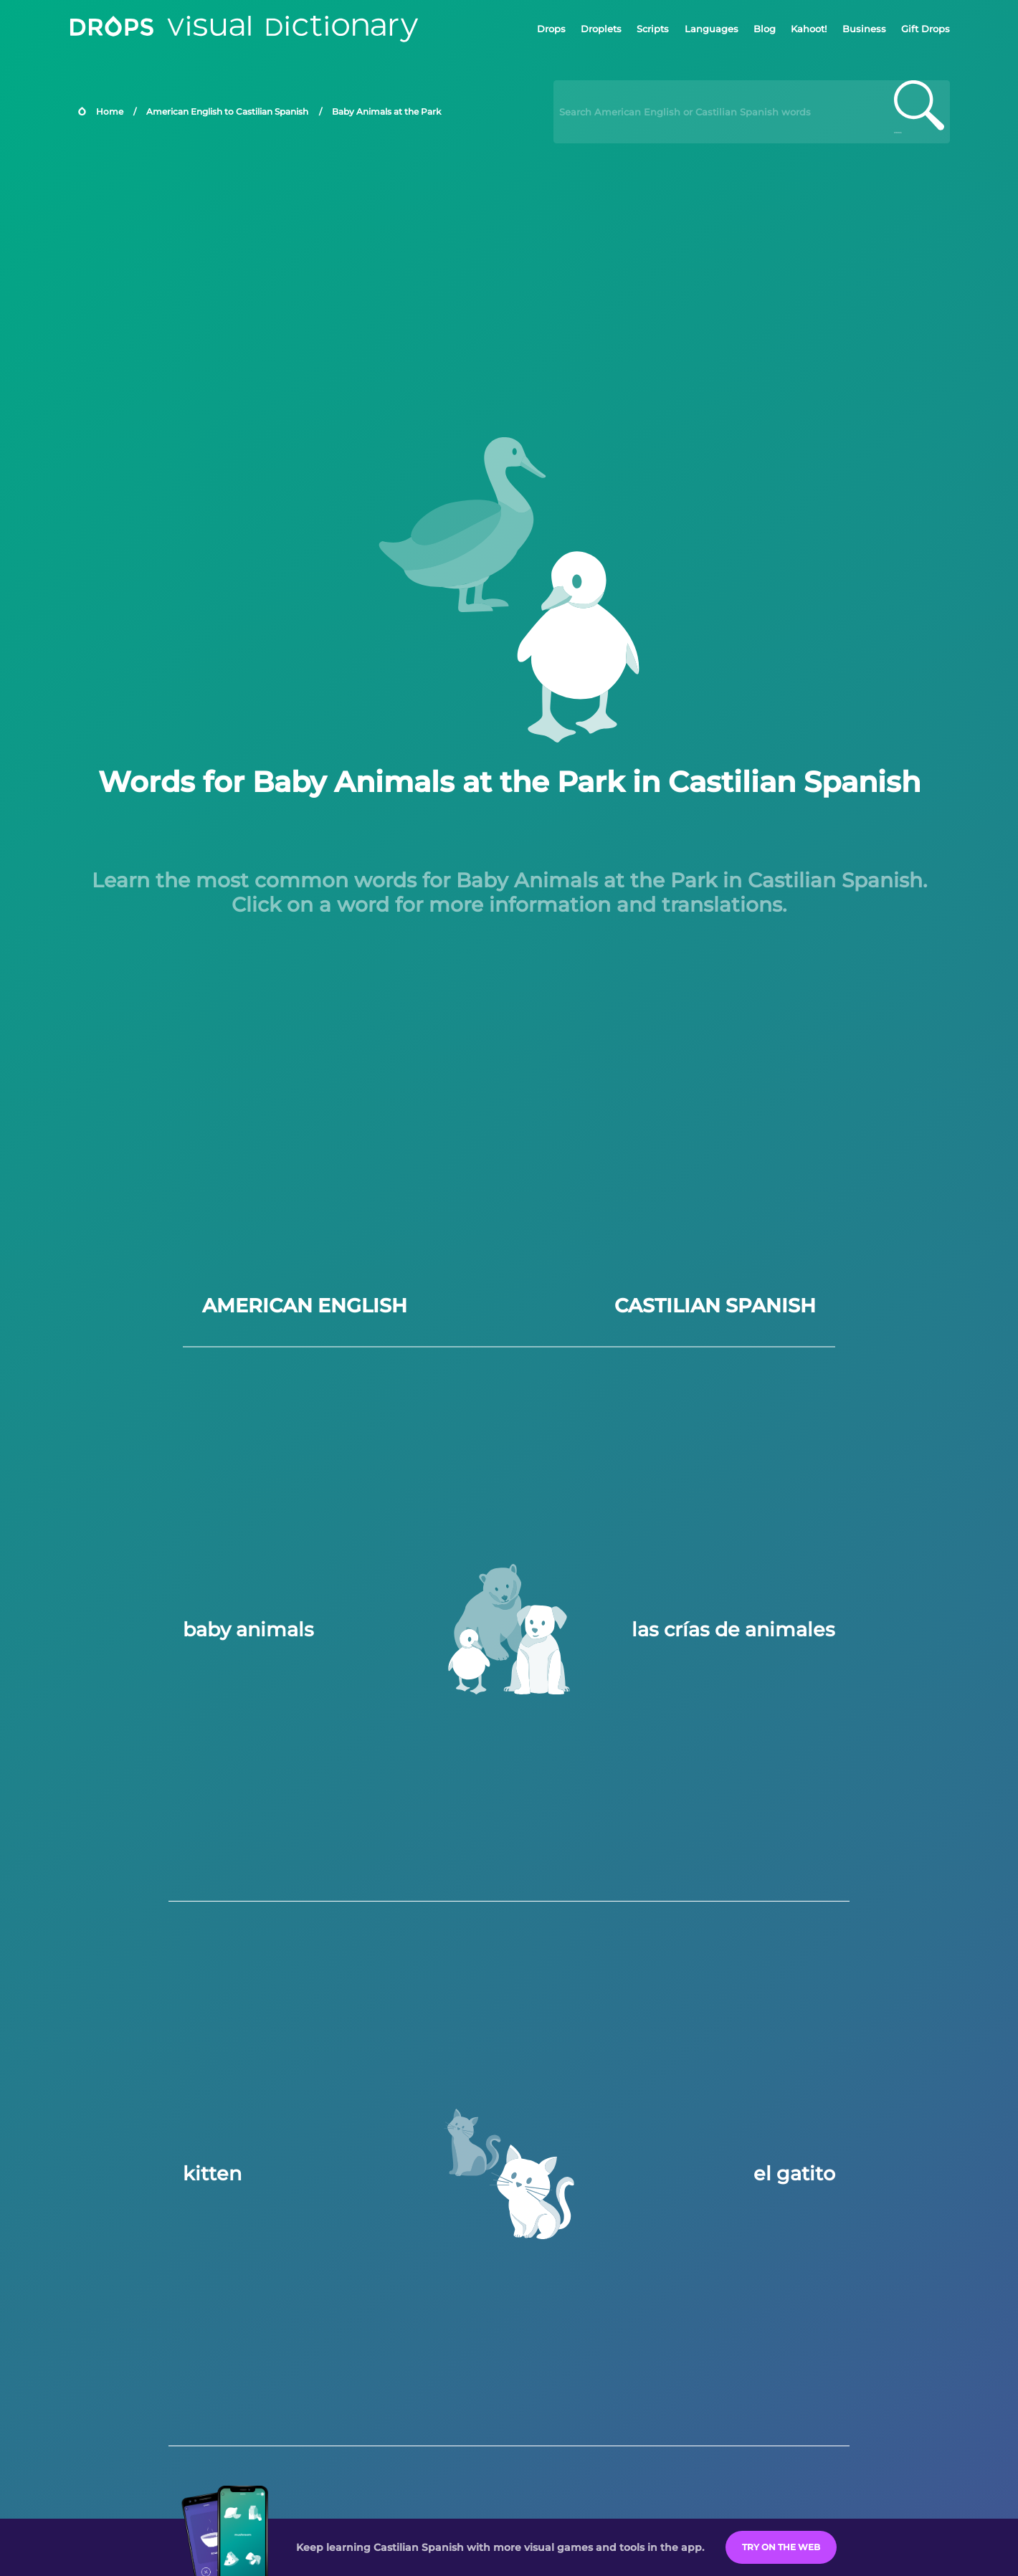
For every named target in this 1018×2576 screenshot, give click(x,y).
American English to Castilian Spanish (227, 111)
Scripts (653, 28)
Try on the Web (781, 2547)
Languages (711, 28)
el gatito (794, 2173)
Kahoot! (809, 28)
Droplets (601, 28)
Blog (764, 28)
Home (109, 111)
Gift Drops (925, 28)
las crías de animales (733, 1629)
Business (864, 28)
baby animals (248, 1629)
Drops (551, 28)
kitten (212, 2173)
